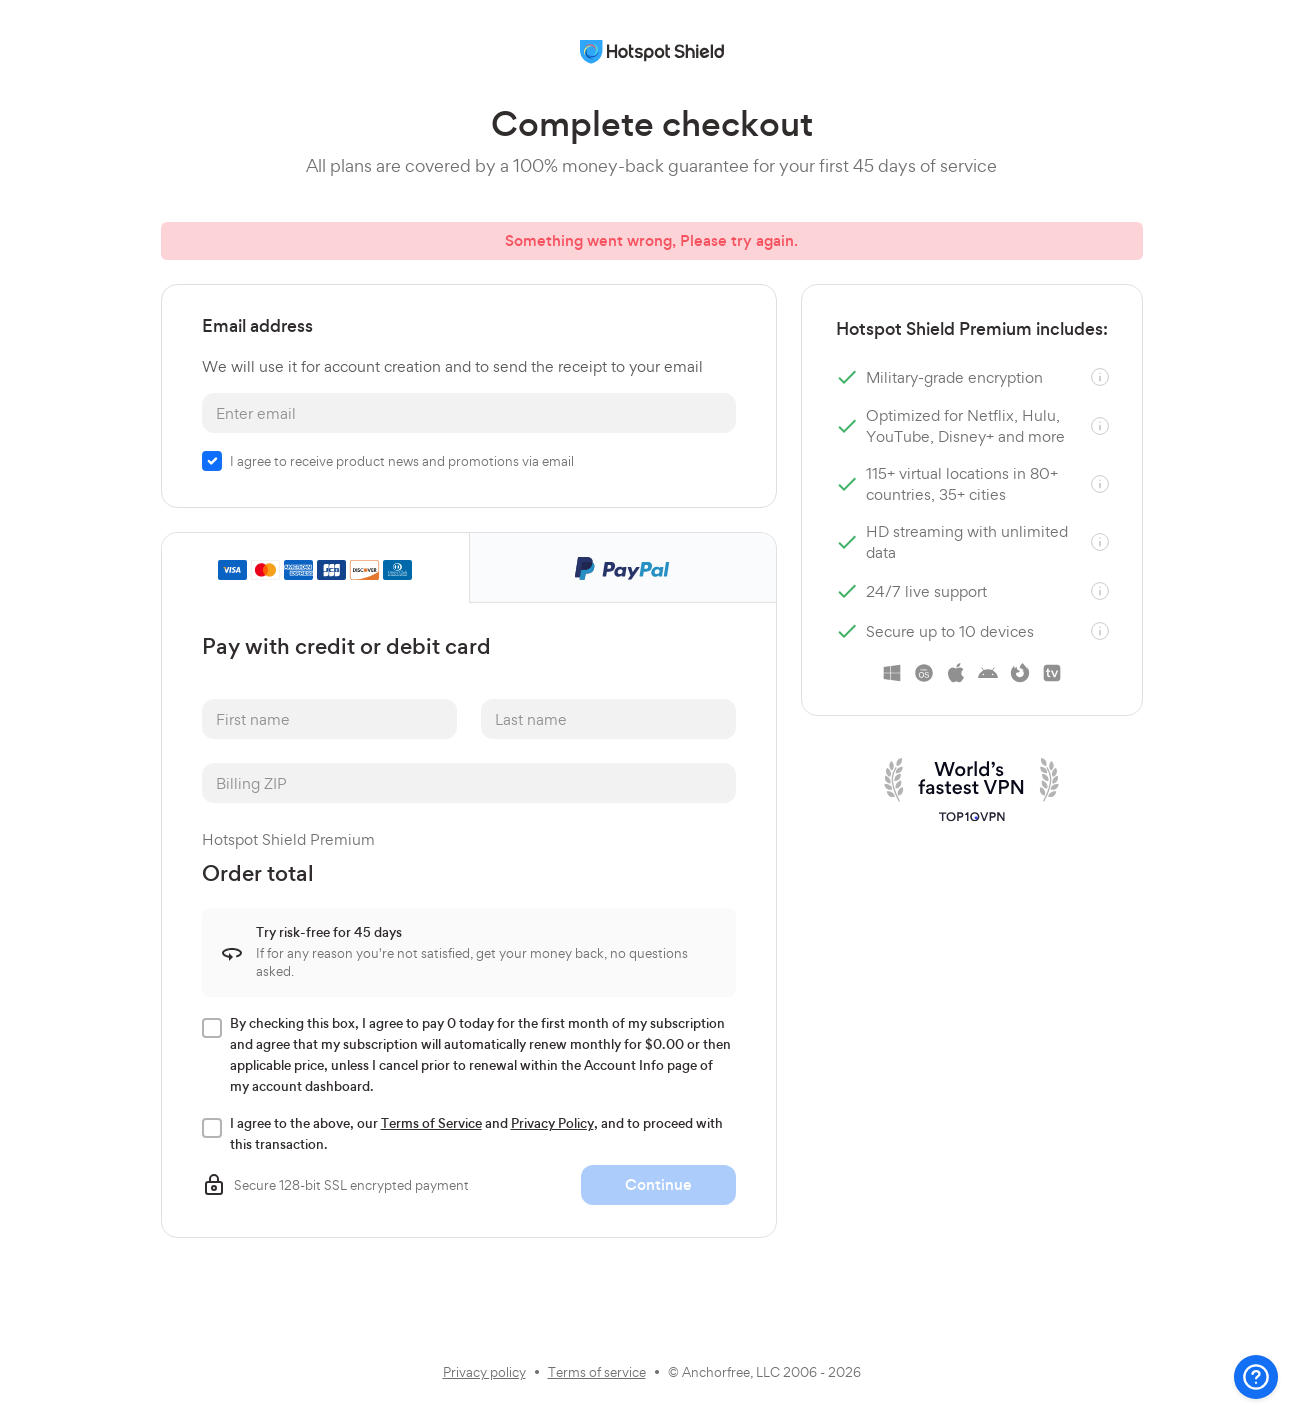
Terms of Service (431, 1123)
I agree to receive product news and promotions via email (402, 461)
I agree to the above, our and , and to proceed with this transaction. (478, 1134)
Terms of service (597, 1372)
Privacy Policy (552, 1123)
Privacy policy (484, 1372)
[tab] (315, 568)
